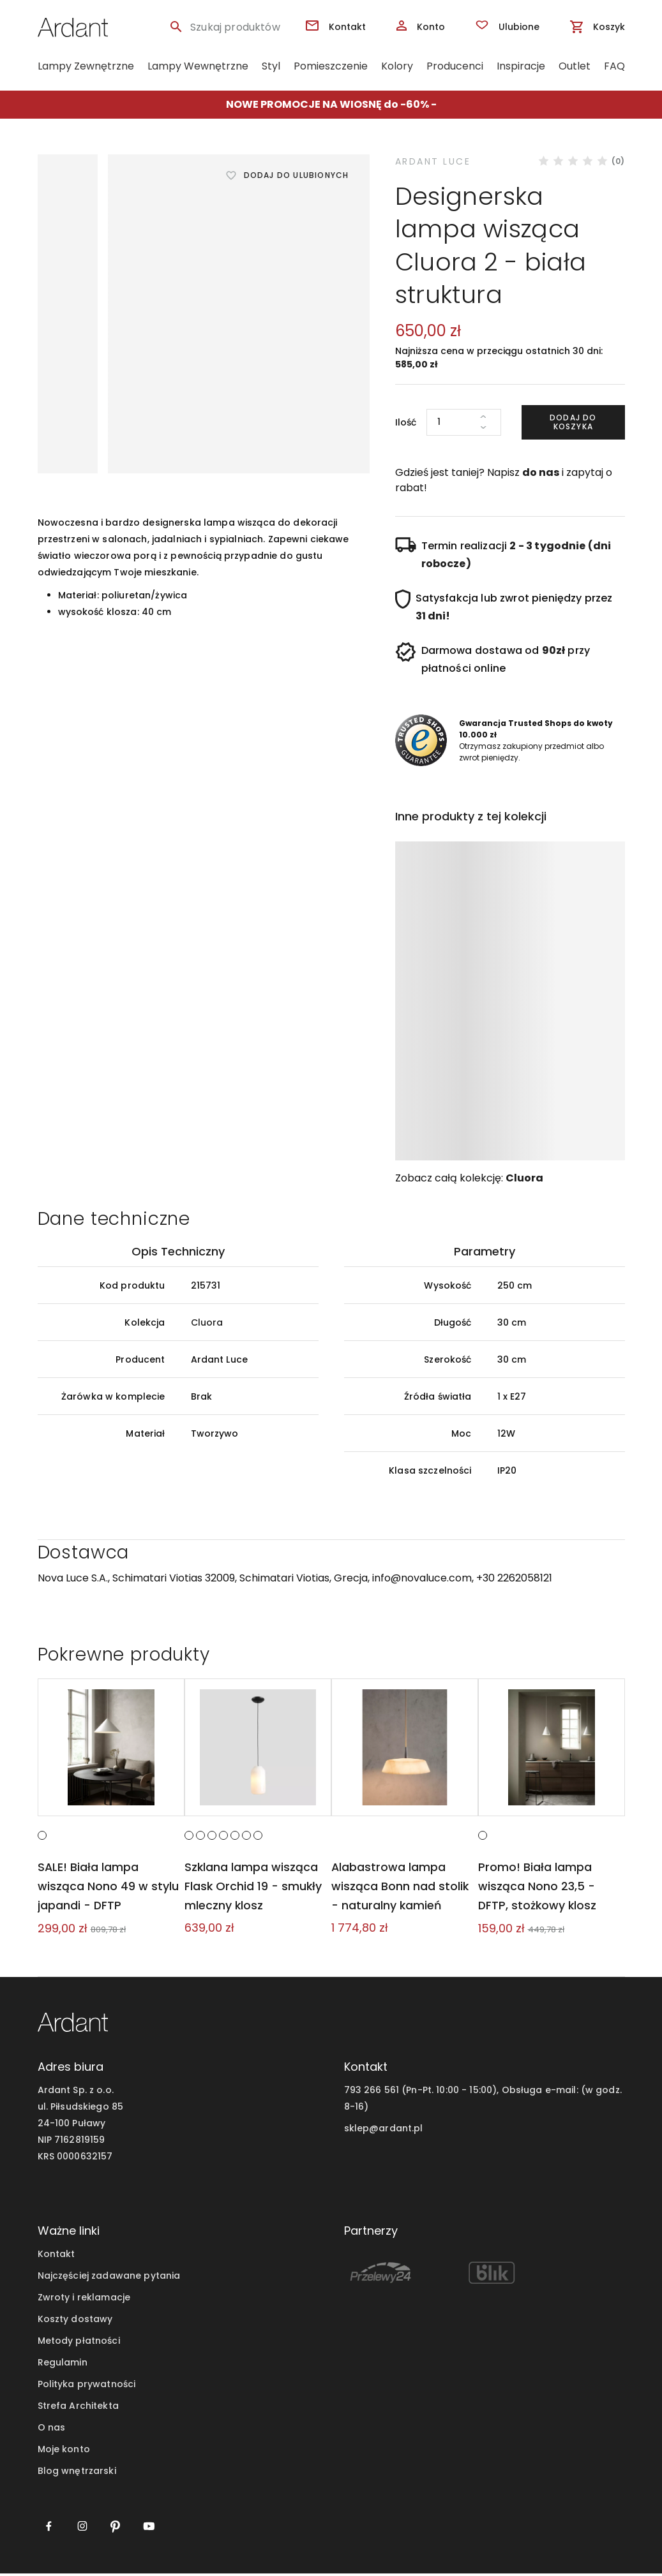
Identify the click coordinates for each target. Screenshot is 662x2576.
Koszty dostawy (75, 2321)
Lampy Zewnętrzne (86, 66)
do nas (540, 472)
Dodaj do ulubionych (296, 175)
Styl (271, 66)
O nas (52, 2430)
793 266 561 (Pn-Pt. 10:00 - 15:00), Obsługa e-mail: (461, 2093)
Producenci (454, 66)
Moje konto (64, 2451)
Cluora (524, 1178)
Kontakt (56, 2256)
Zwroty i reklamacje (84, 2299)
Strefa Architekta (78, 2408)
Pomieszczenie (331, 66)
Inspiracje (521, 66)
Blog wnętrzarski (77, 2473)
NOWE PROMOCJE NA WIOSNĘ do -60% (327, 104)
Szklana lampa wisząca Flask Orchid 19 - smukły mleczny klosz (252, 1889)
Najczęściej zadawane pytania (109, 2278)
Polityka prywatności (87, 2386)
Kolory (397, 66)
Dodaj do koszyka (573, 422)
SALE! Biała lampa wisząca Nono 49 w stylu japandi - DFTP (108, 1889)
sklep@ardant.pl (383, 2131)
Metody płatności (79, 2343)
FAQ (614, 66)
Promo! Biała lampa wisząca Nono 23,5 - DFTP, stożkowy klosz (536, 1889)
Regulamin (62, 2364)
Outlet (575, 66)
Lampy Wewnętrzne (197, 66)
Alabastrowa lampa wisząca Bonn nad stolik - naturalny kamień (404, 1889)
